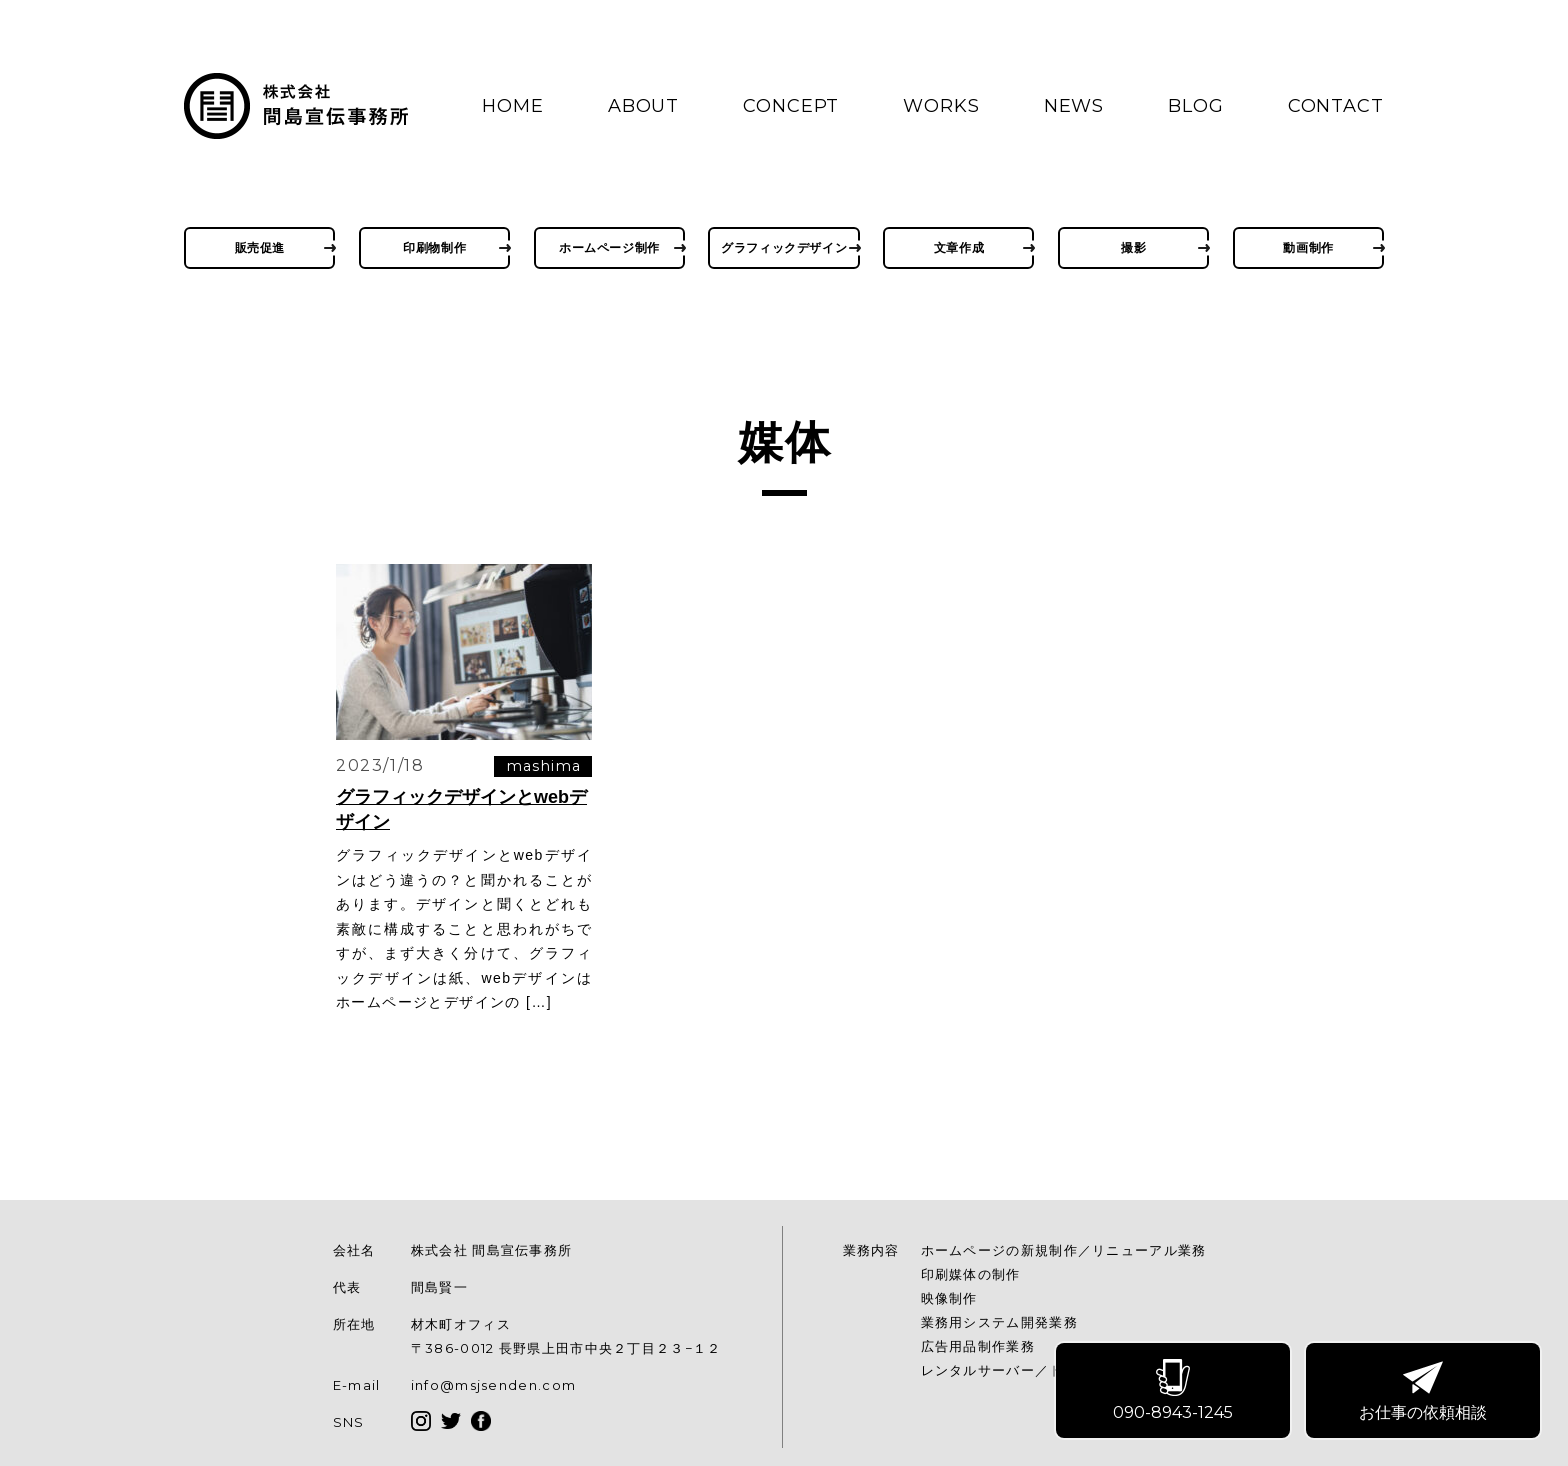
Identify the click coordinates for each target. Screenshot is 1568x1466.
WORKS (941, 106)
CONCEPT (791, 106)
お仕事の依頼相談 (1424, 1391)
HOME (513, 106)
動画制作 (1308, 247)
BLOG (1196, 106)
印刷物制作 (434, 247)
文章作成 (959, 247)
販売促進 (260, 247)
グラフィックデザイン (784, 247)
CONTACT (1336, 106)
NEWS (1074, 106)
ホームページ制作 (609, 247)
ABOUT (644, 106)
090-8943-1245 (1174, 1391)
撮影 (1133, 247)
